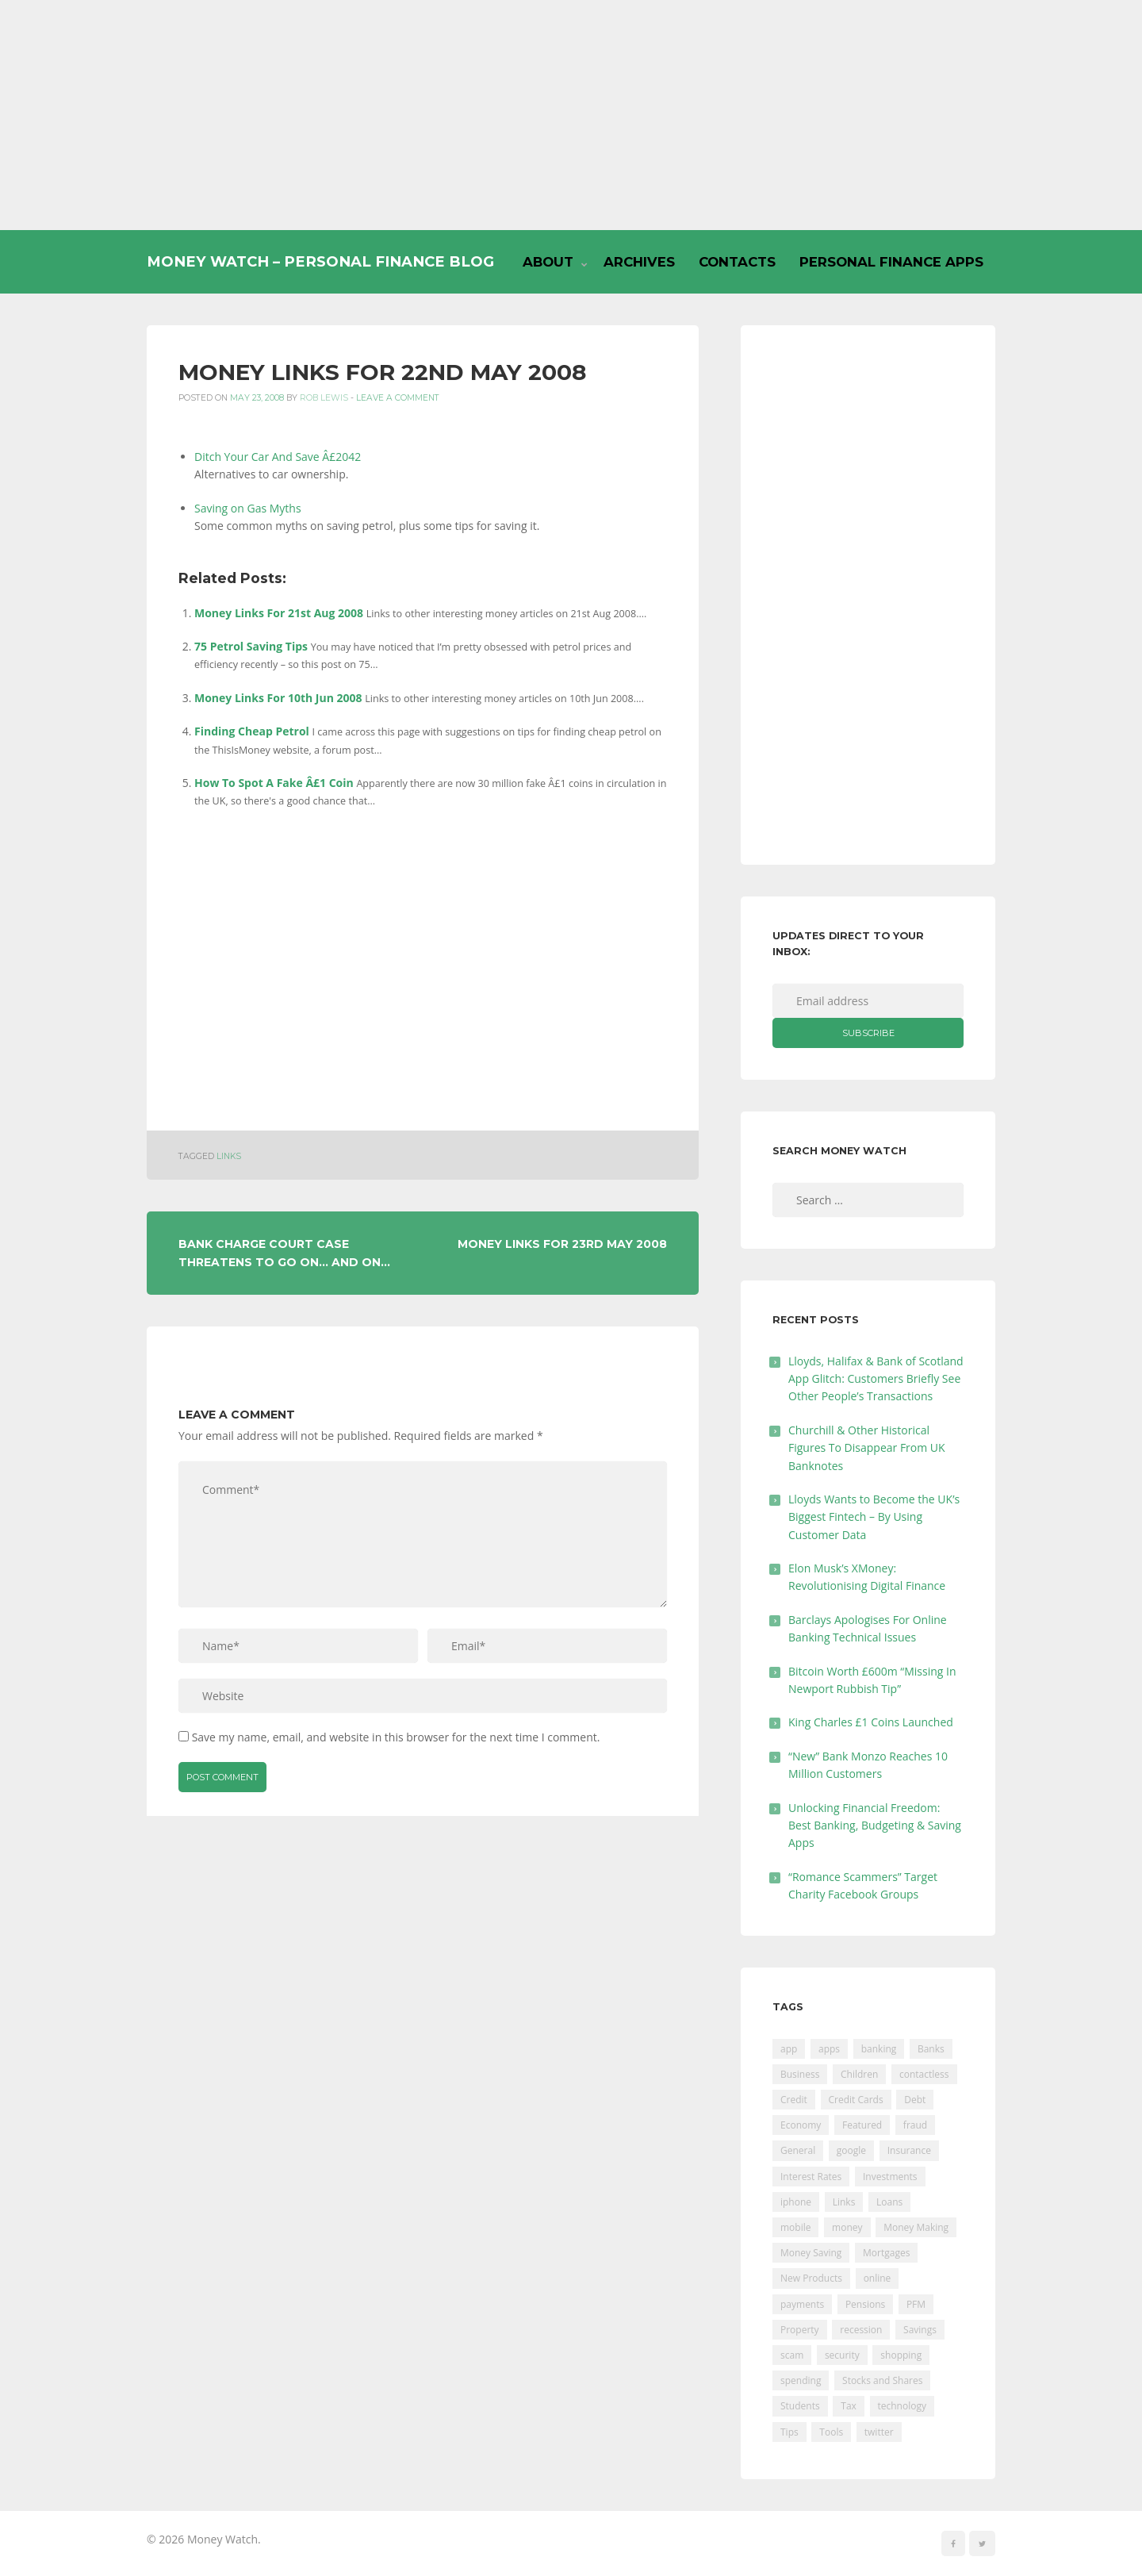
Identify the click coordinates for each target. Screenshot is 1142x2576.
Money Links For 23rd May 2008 (562, 1244)
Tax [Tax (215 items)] (848, 2406)
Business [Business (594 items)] (799, 2074)
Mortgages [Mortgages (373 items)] (886, 2252)
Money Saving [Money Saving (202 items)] (810, 2252)
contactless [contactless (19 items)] (924, 2074)
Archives (639, 262)
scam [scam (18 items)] (791, 2355)
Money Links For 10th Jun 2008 (278, 697)
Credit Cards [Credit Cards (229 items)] (856, 2099)
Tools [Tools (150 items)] (831, 2432)
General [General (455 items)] (797, 2150)
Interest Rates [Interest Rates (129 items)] (810, 2176)
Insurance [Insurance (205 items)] (909, 2150)
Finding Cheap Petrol (251, 731)
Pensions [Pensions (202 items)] (865, 2304)
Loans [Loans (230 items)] (889, 2202)
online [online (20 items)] (877, 2278)
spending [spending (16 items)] (800, 2380)
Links (229, 1156)
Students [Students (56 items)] (800, 2406)
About (548, 262)
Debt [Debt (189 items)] (914, 2099)
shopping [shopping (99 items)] (901, 2355)
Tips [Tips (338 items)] (789, 2432)
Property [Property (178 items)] (799, 2329)
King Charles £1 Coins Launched (870, 1721)
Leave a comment (397, 398)
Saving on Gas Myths (247, 508)
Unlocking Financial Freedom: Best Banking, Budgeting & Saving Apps (874, 1825)
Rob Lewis (324, 398)
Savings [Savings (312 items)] (920, 2329)
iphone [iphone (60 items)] (795, 2202)
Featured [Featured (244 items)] (862, 2125)
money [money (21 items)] (847, 2227)
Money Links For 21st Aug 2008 (278, 612)
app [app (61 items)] (788, 2049)
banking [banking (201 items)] (879, 2049)
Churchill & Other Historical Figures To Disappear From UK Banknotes (866, 1447)
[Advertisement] (571, 115)
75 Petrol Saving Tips (251, 646)
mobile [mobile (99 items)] (795, 2227)
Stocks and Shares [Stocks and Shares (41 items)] (882, 2380)
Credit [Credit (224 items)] (793, 2099)
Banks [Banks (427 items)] (931, 2049)
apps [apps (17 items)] (829, 2049)
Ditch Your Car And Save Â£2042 (277, 456)
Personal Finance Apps (891, 262)
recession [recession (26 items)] (861, 2329)
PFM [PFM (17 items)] (915, 2304)
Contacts (737, 262)
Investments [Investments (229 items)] (890, 2176)
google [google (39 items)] (851, 2150)
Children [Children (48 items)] (859, 2074)
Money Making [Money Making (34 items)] (915, 2227)
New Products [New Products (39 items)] (811, 2278)
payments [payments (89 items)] (802, 2304)
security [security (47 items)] (842, 2355)
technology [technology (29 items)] (902, 2406)
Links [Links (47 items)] (844, 2202)
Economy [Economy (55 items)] (800, 2125)
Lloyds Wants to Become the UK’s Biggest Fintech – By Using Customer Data (874, 1516)
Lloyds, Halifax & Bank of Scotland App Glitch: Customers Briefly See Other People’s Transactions (876, 1378)
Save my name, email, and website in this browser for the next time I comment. (396, 1737)
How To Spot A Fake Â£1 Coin (274, 782)
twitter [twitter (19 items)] (879, 2432)
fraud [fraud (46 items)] (915, 2125)
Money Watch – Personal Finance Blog (320, 261)
